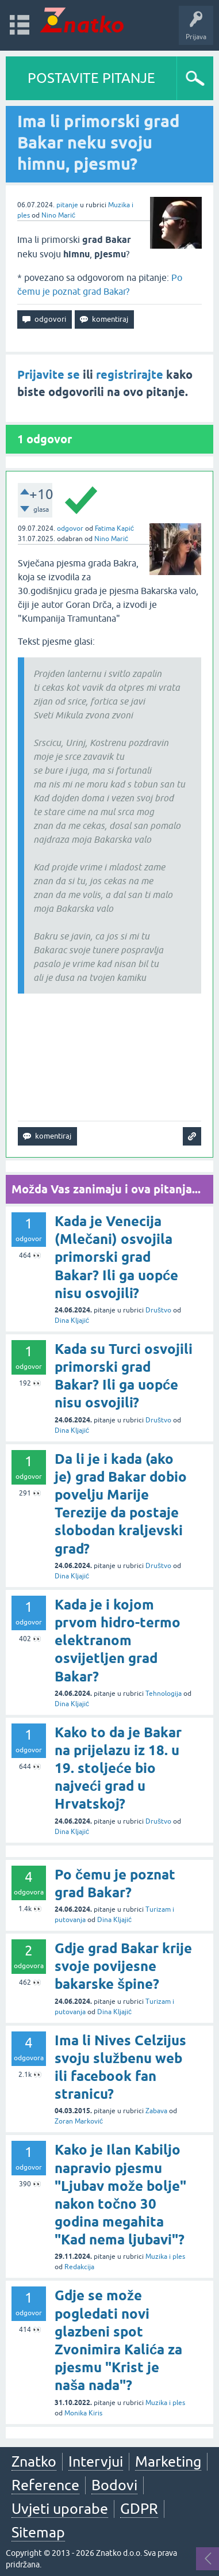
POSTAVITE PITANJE (91, 78)
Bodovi (114, 2485)
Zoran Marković (79, 2121)
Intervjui (95, 2461)
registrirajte (129, 375)
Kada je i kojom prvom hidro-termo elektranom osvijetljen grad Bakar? (117, 1640)
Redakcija (79, 2267)
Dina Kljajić (72, 1320)
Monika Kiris (83, 2413)
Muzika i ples (165, 2256)
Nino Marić (58, 215)
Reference (45, 2485)
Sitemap (38, 2532)
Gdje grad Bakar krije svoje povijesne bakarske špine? (123, 1966)
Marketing (168, 2461)
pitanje (67, 205)
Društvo (158, 1310)
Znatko (33, 2461)
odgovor (70, 528)
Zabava (156, 2111)
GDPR (139, 2509)
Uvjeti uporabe (59, 2509)
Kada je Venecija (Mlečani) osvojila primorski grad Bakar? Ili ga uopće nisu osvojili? (116, 1257)
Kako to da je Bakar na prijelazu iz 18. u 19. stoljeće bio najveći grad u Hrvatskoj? (118, 1768)
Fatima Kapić (114, 528)
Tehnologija (163, 1694)
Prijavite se (48, 375)
